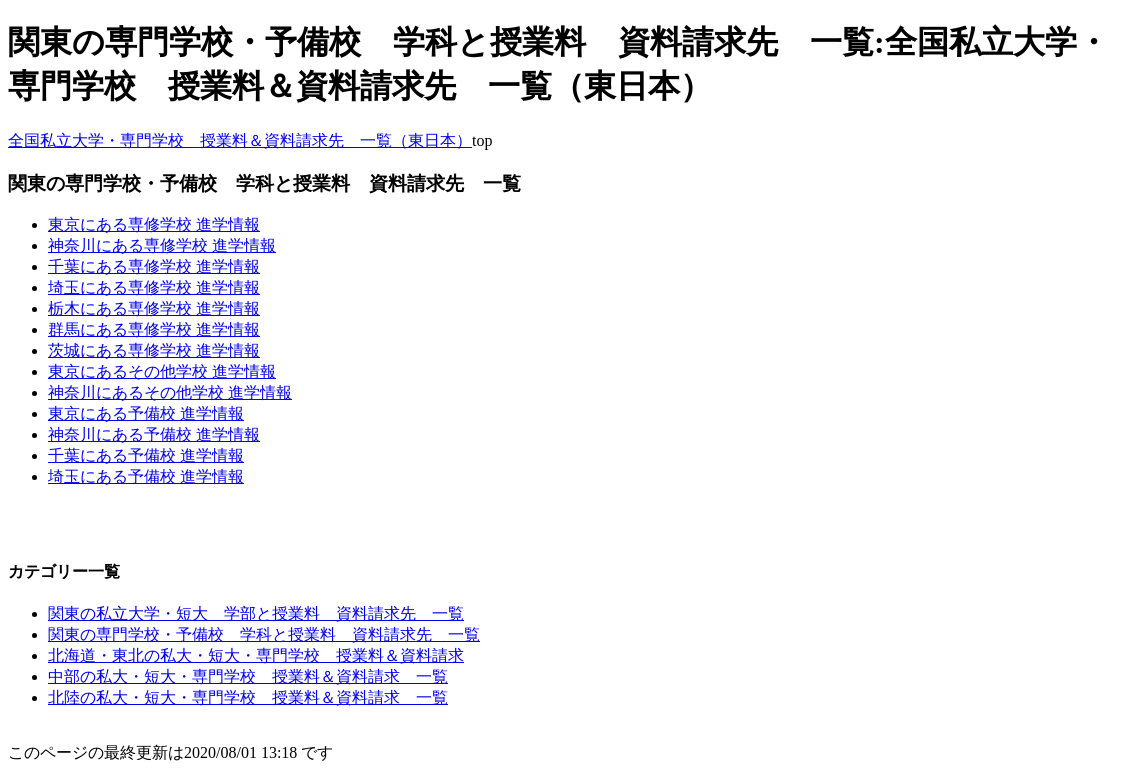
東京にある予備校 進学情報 (146, 413)
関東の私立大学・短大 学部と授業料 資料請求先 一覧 (256, 613)
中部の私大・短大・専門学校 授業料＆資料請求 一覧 (248, 676)
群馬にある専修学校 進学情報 (154, 329)
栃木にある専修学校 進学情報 (154, 308)
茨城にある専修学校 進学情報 (154, 350)
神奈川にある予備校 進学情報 (154, 434)
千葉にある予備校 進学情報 (146, 455)
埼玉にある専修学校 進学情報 (154, 287)
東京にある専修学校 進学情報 (154, 224)
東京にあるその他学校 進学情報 (162, 371)
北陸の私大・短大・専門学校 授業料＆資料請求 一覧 (248, 697)
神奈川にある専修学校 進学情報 (162, 245)
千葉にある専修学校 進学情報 (154, 266)
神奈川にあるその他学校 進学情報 (170, 392)
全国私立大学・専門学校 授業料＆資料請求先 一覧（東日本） (240, 140)
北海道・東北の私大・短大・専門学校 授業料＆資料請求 (256, 655)
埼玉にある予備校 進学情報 (146, 476)
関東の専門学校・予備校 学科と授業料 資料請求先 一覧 (264, 634)
